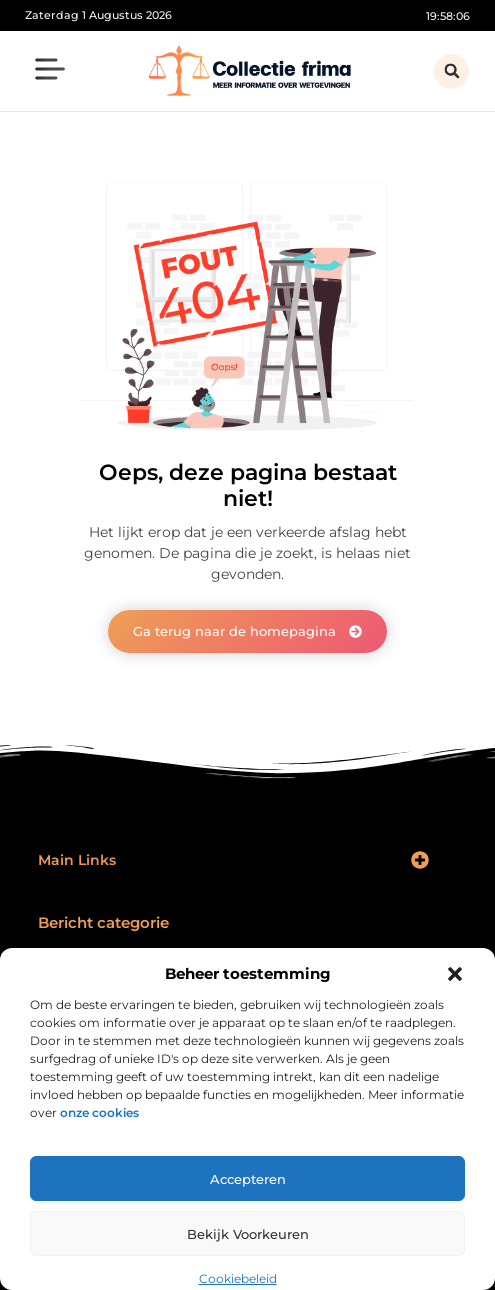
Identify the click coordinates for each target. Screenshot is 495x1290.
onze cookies (99, 1112)
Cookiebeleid (238, 1278)
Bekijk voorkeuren (248, 1234)
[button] (455, 974)
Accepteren (248, 1179)
